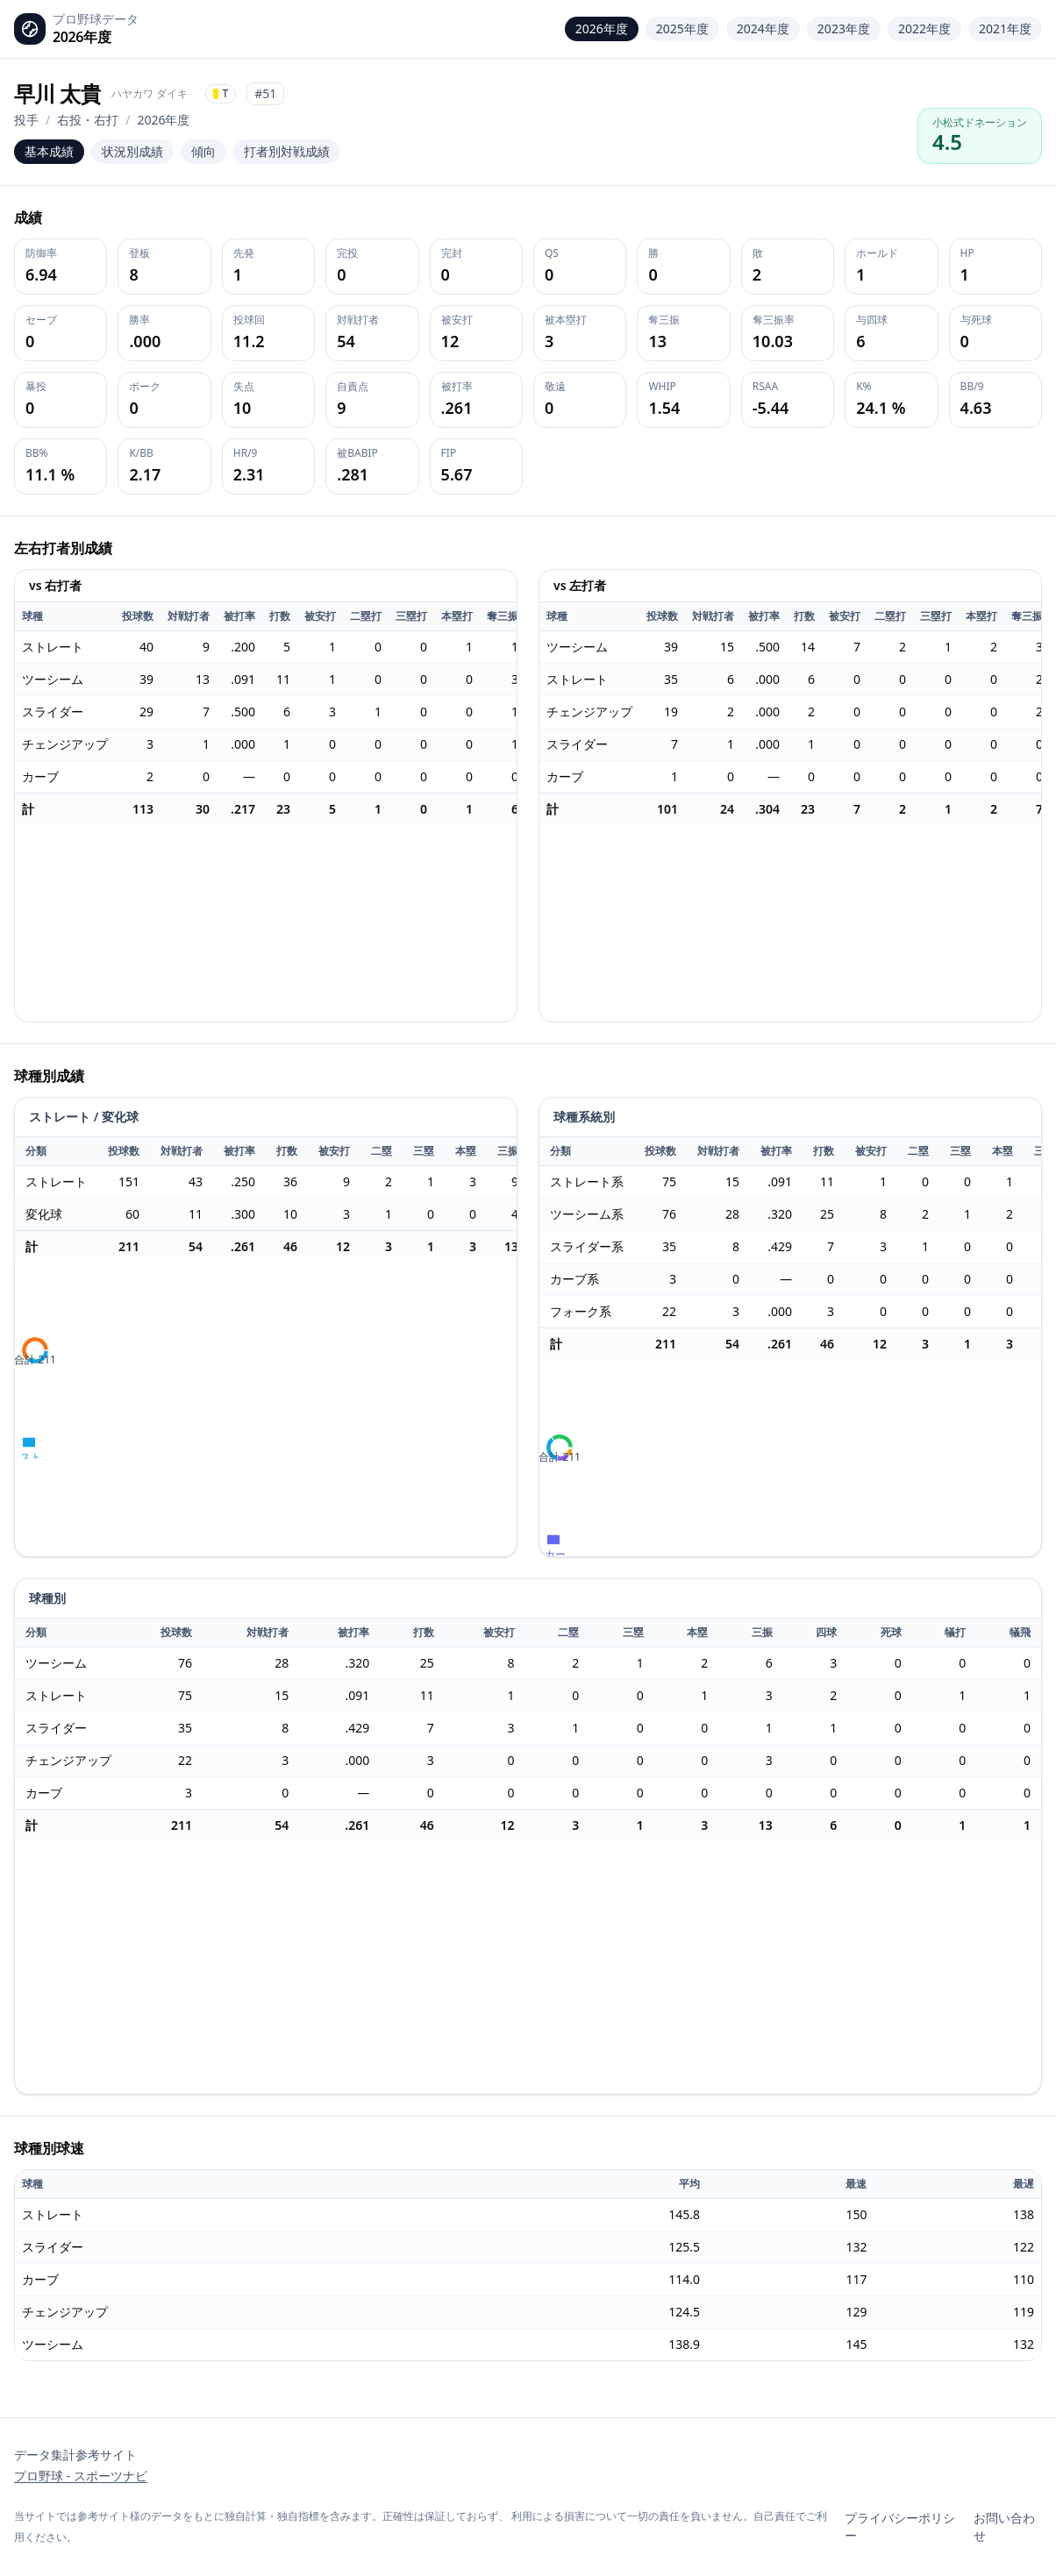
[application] (266, 923)
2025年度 (682, 28)
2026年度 (601, 28)
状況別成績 (132, 151)
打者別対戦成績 (287, 151)
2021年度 (1005, 28)
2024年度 (763, 28)
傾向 (203, 151)
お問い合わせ (1004, 2526)
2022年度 (924, 28)
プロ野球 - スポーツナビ (80, 2475)
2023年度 (843, 28)
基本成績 (49, 151)
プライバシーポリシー (900, 2526)
